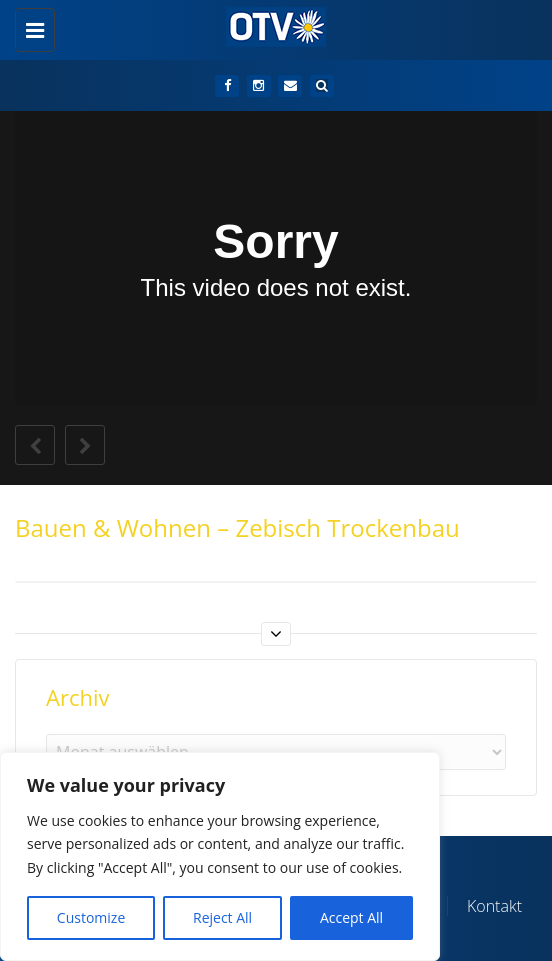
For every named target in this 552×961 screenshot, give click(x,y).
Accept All (351, 917)
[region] (220, 856)
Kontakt (494, 906)
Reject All (222, 917)
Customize (91, 917)
